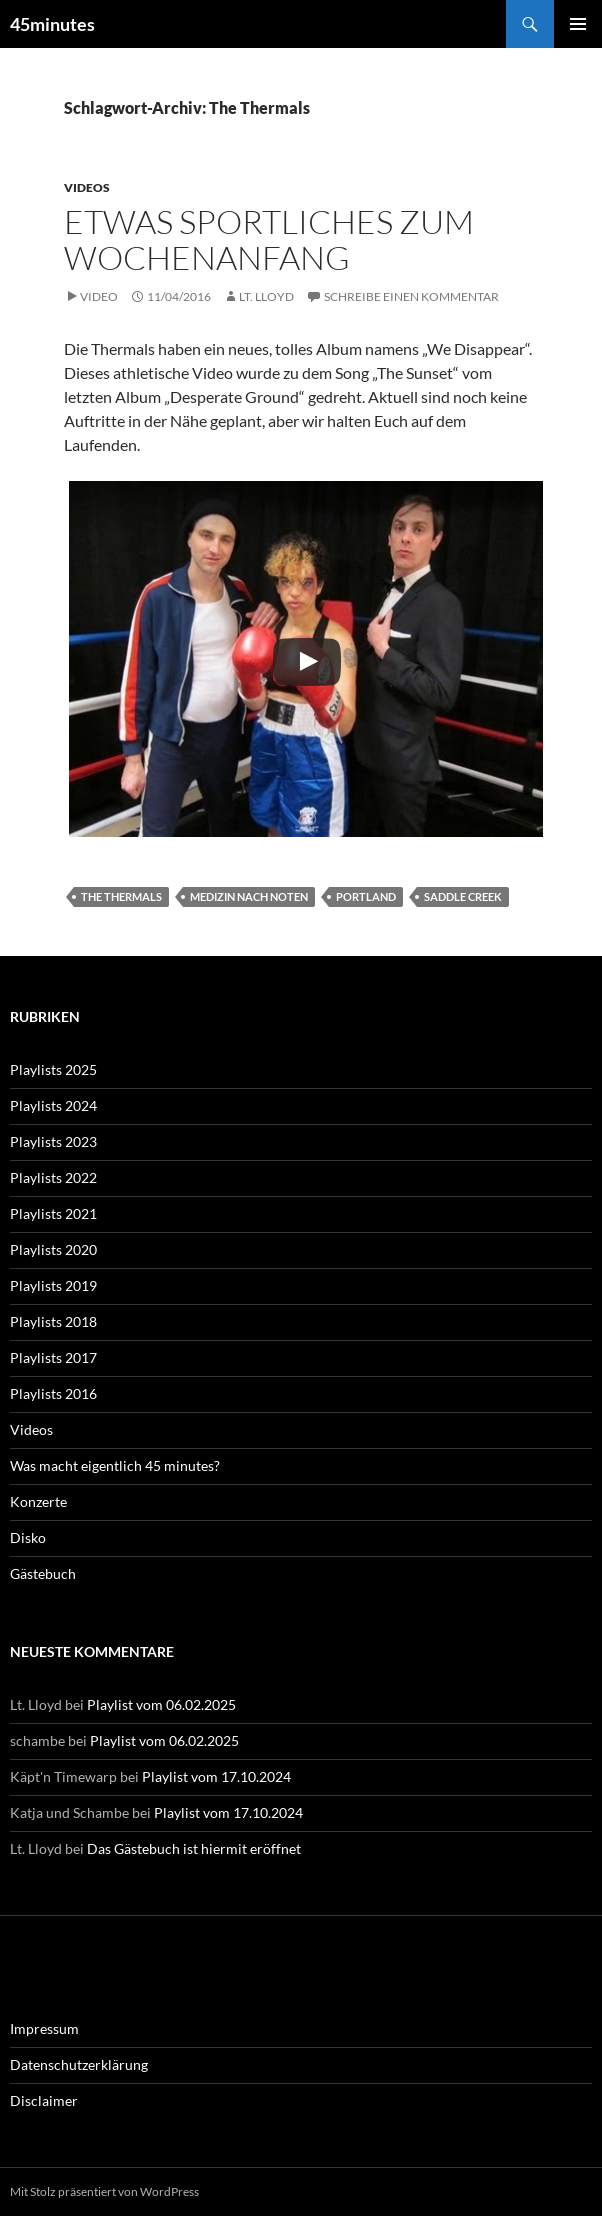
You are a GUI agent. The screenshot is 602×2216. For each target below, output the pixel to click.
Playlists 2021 (53, 1213)
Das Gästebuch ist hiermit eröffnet (194, 1848)
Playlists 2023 (53, 1141)
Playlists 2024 (53, 1105)
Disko (28, 1537)
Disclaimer (44, 2100)
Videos (87, 187)
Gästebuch (43, 1573)
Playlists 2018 (53, 1321)
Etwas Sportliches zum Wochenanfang (269, 239)
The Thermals (121, 896)
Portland (366, 896)
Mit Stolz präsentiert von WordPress (104, 2191)
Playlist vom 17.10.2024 (216, 1776)
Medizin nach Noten (249, 896)
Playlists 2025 (53, 1069)
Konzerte (38, 1501)
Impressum (44, 2028)
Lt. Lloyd (266, 296)
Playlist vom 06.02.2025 (161, 1704)
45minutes (52, 24)
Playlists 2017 (53, 1357)
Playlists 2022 (53, 1177)
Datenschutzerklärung (79, 2064)
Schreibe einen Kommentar (411, 296)
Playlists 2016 (53, 1393)
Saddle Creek (463, 896)
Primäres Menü (578, 24)
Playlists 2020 (53, 1249)
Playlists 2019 (53, 1285)
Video (99, 296)
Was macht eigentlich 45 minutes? (115, 1465)
